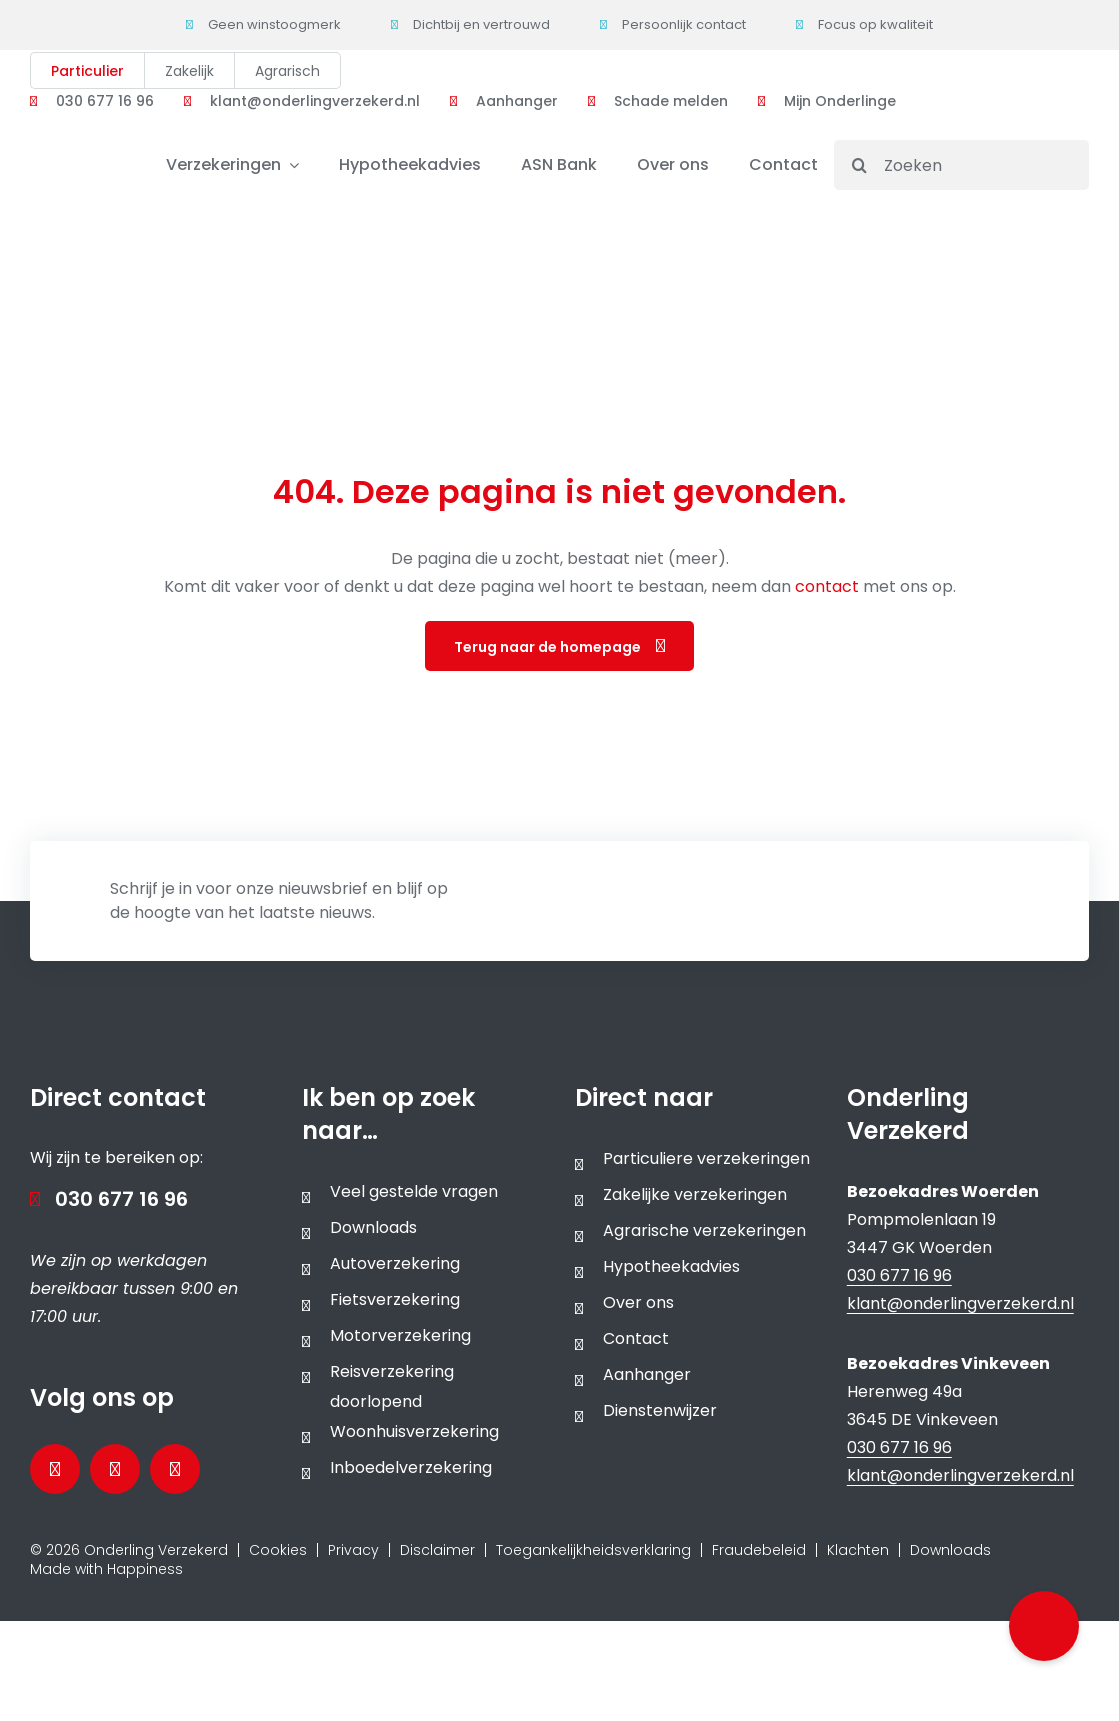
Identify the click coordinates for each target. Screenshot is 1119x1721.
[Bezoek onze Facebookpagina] (55, 1469)
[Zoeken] (961, 165)
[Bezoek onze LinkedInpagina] (115, 1469)
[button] (1044, 1626)
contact (829, 586)
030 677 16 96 (121, 1199)
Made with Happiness (106, 1569)
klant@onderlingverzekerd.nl (960, 1303)
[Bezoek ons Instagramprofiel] (175, 1469)
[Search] (859, 165)
